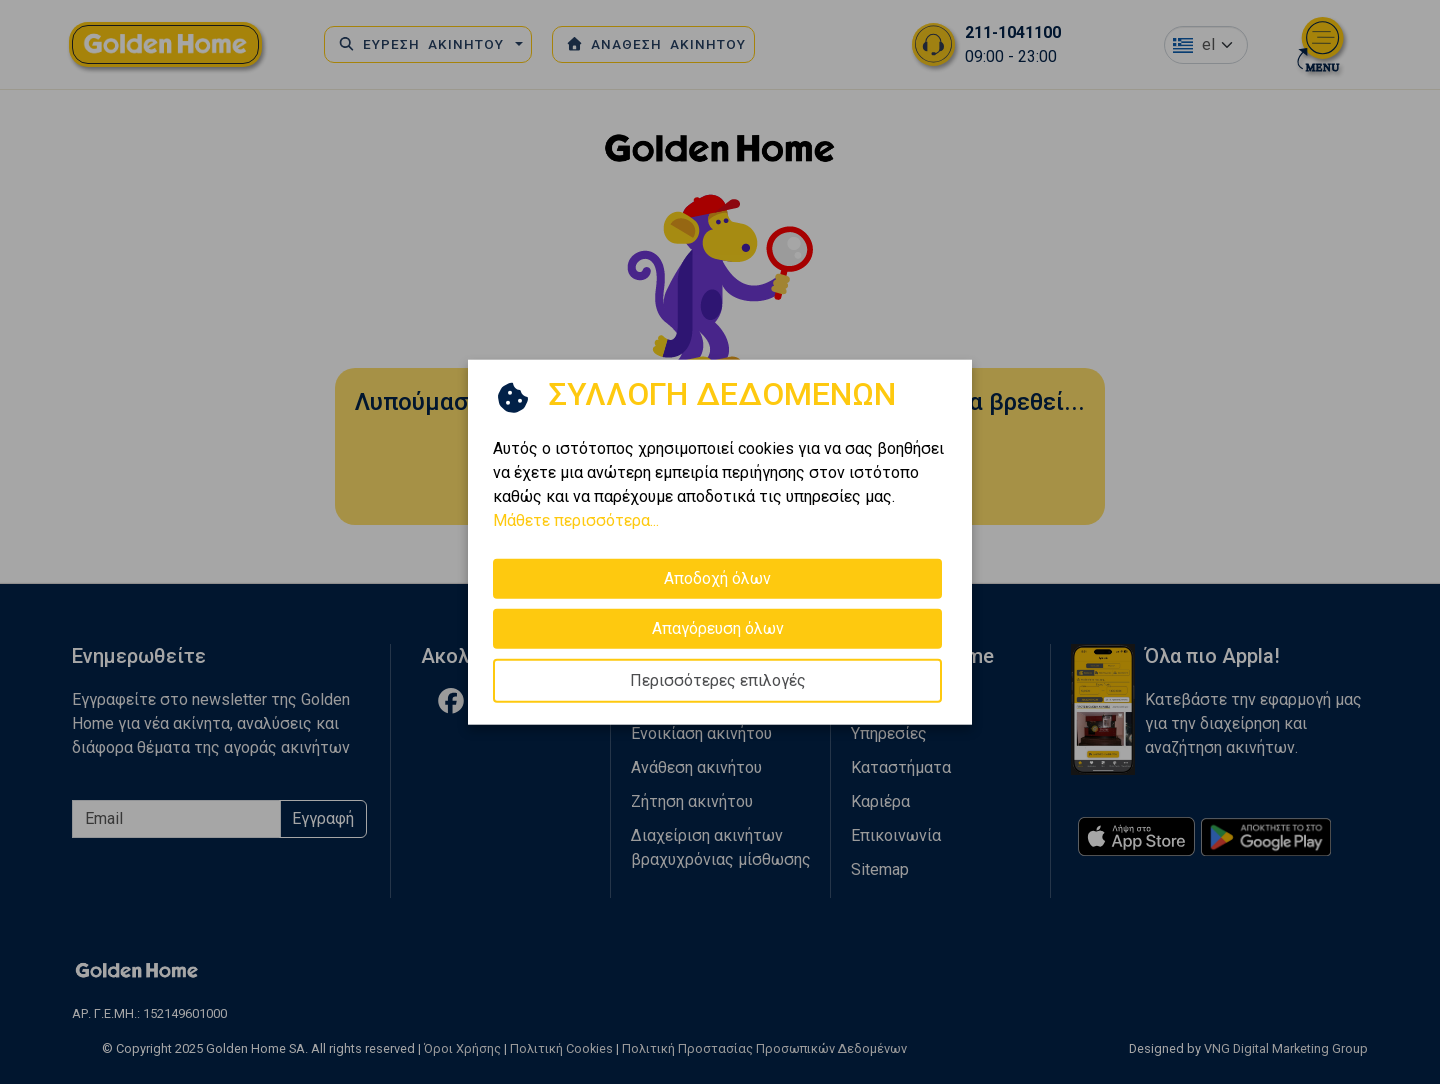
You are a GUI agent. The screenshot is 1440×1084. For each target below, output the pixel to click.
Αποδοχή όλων (717, 578)
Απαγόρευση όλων (718, 628)
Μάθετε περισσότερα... (576, 520)
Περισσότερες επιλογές (718, 680)
